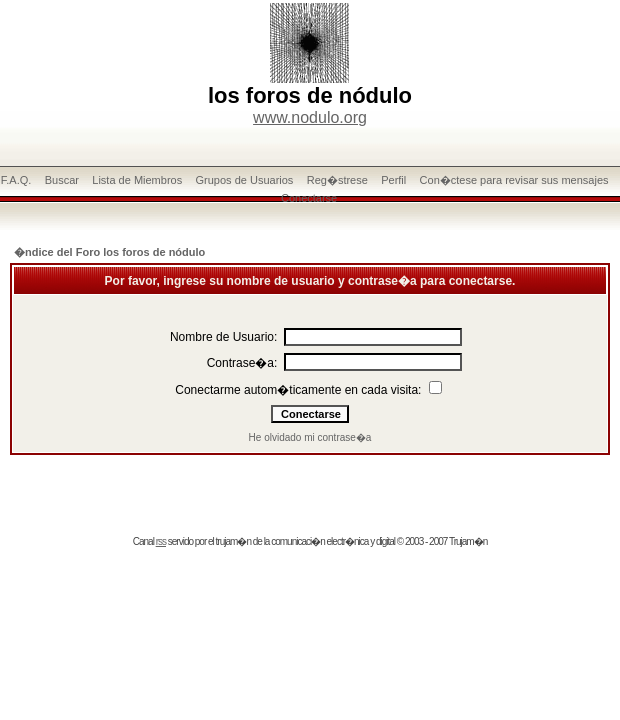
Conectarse (309, 198)
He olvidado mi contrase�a (310, 437)
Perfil (393, 180)
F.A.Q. (16, 180)
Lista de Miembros (137, 180)
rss (161, 541)
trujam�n (233, 541)
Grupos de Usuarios (245, 180)
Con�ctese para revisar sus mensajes (514, 180)
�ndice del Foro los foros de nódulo (109, 252)
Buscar (62, 180)
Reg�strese (337, 180)
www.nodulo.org (310, 117)
